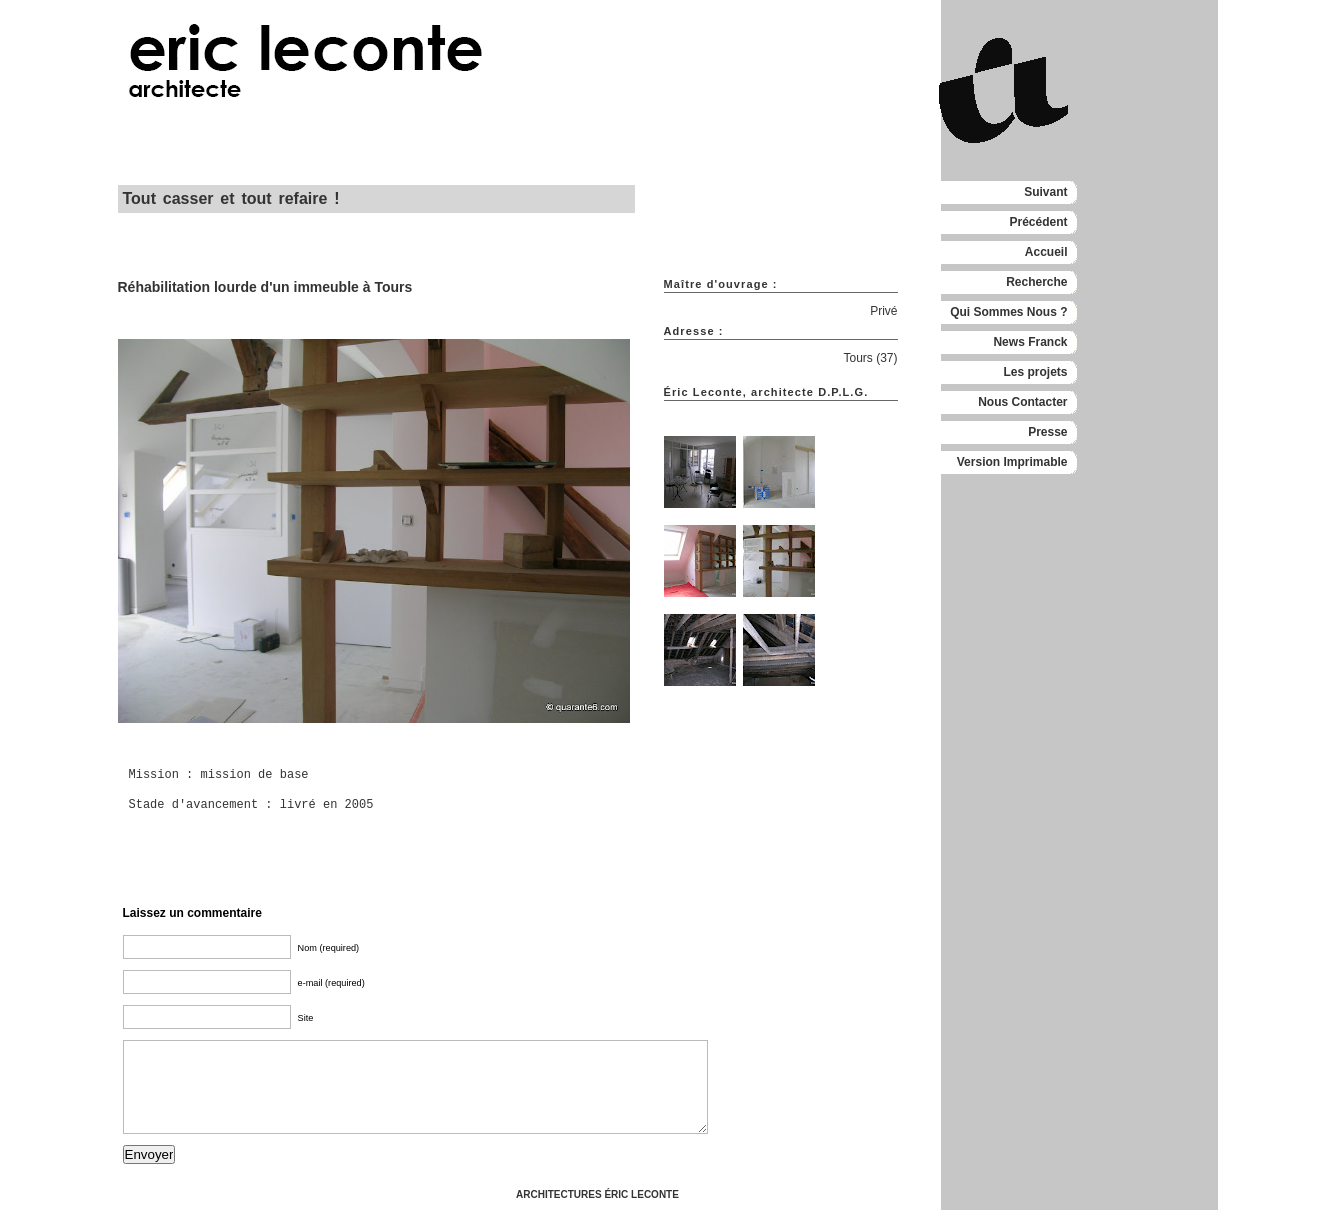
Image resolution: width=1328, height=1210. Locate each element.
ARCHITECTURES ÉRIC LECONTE (597, 1194)
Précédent (1038, 222)
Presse (1047, 432)
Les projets (1035, 372)
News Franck (1030, 342)
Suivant (1045, 192)
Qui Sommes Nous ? (1008, 312)
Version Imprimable (1012, 462)
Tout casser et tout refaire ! (231, 198)
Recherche (1036, 282)
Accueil (1046, 252)
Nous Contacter (1022, 402)
